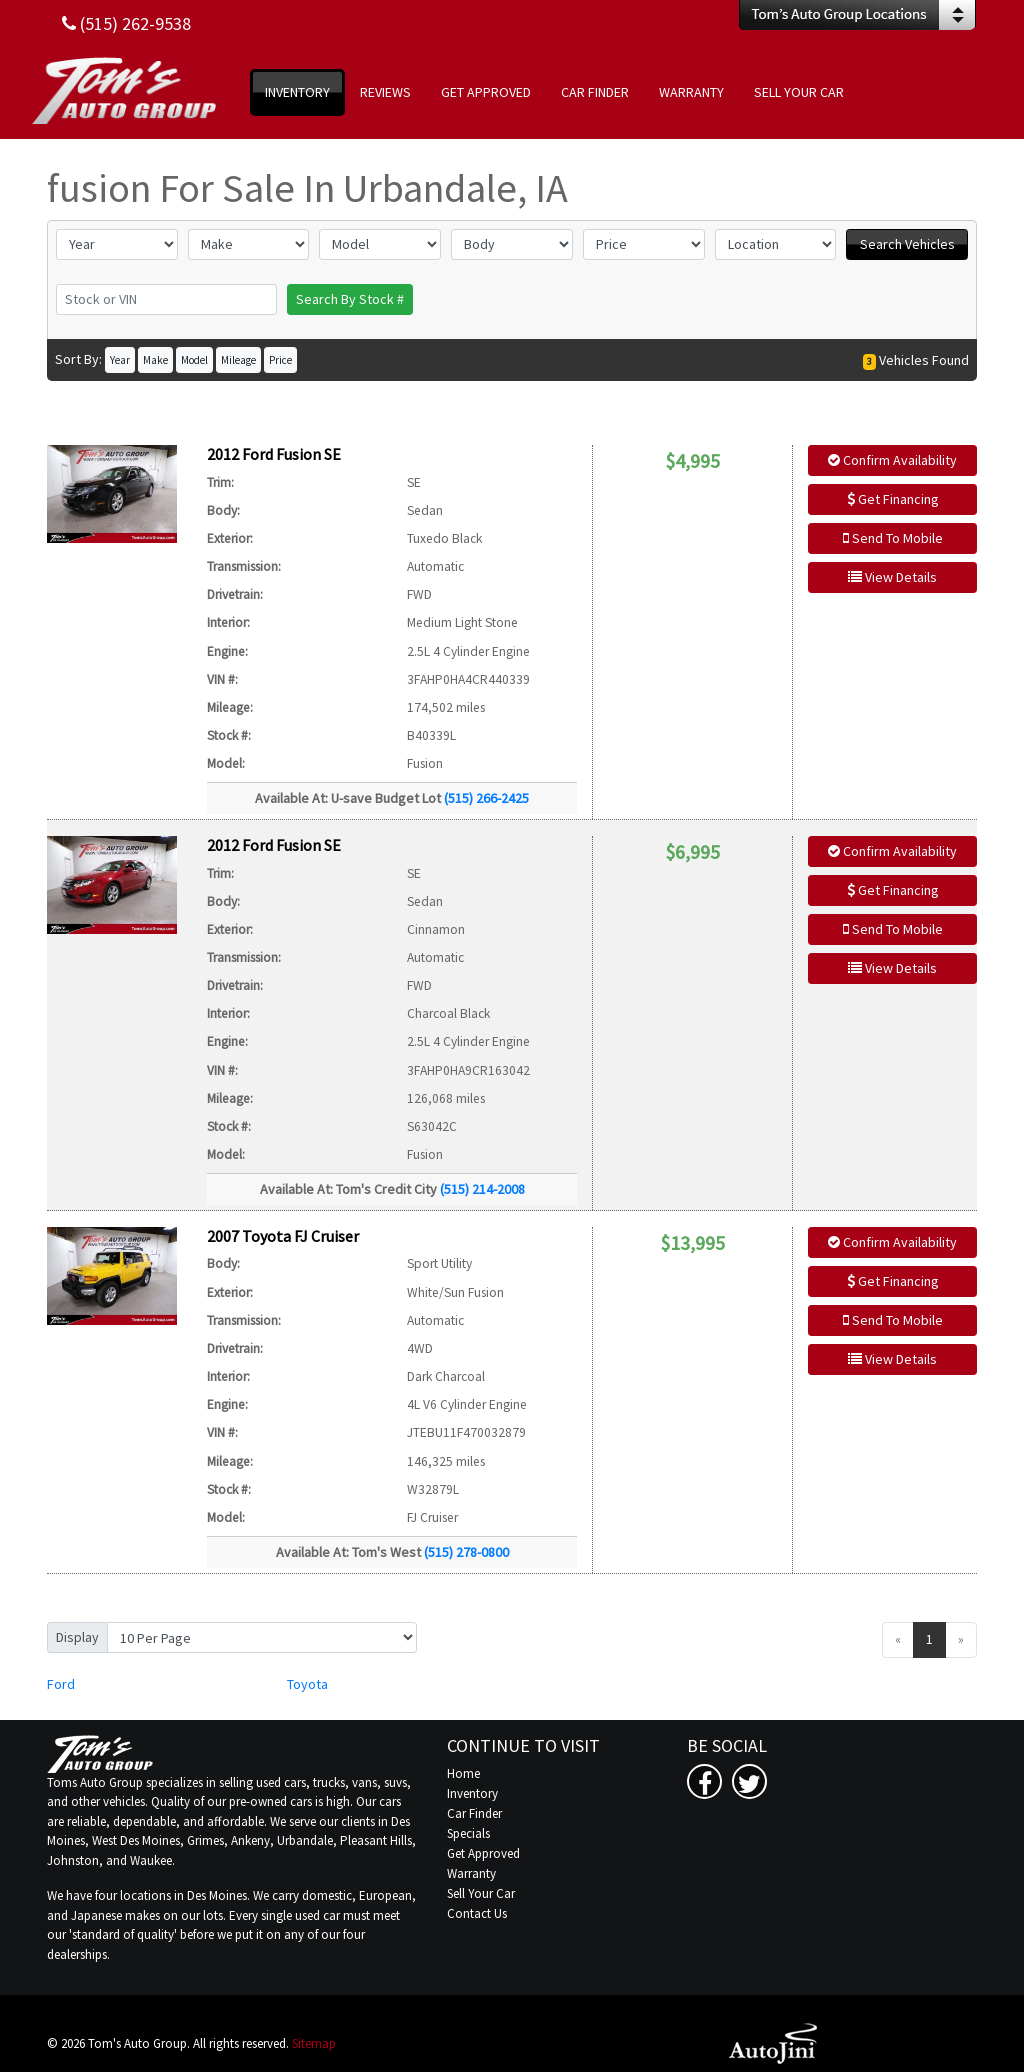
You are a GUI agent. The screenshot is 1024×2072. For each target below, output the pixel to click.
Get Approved (483, 1853)
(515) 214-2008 (482, 1189)
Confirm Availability (892, 460)
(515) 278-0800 (466, 1552)
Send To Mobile (893, 538)
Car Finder (474, 1813)
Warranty (471, 1873)
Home (463, 1773)
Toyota (307, 1684)
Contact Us (477, 1913)
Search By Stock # (350, 299)
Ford (61, 1684)
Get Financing (893, 499)
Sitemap (314, 2043)
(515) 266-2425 (486, 798)
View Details (892, 577)
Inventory (472, 1793)
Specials (468, 1833)
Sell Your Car (481, 1893)
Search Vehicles (907, 244)
